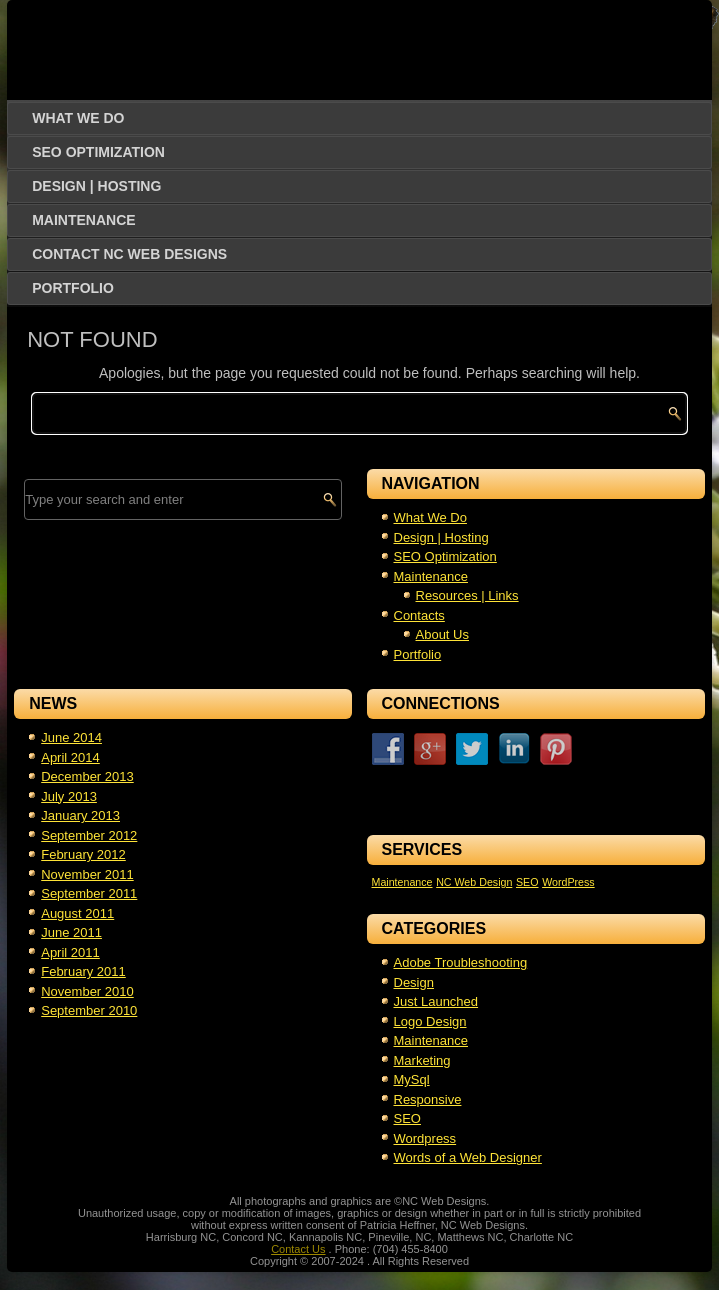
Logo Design (430, 1021)
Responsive (428, 1099)
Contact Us (298, 1249)
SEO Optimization (98, 152)
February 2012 (83, 854)
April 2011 (70, 952)
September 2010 (89, 1010)
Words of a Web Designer (468, 1157)
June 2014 (71, 737)
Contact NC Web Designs (129, 254)
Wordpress (425, 1138)
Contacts (419, 615)
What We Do (78, 118)
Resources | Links (467, 595)
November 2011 (87, 874)
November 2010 (87, 991)
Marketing (422, 1060)
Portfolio (73, 288)
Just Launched (436, 1001)
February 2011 (83, 971)
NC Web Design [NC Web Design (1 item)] (474, 882)
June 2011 (71, 932)
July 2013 (69, 796)
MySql (412, 1079)
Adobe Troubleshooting (461, 962)
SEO (407, 1118)
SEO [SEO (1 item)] (527, 882)
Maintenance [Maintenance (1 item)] (402, 882)
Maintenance (83, 220)
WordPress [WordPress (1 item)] (568, 882)
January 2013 (80, 815)
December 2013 (87, 776)
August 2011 (77, 913)
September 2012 (89, 835)
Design (414, 982)
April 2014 (70, 757)
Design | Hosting (96, 186)
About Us (442, 634)
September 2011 (89, 893)
